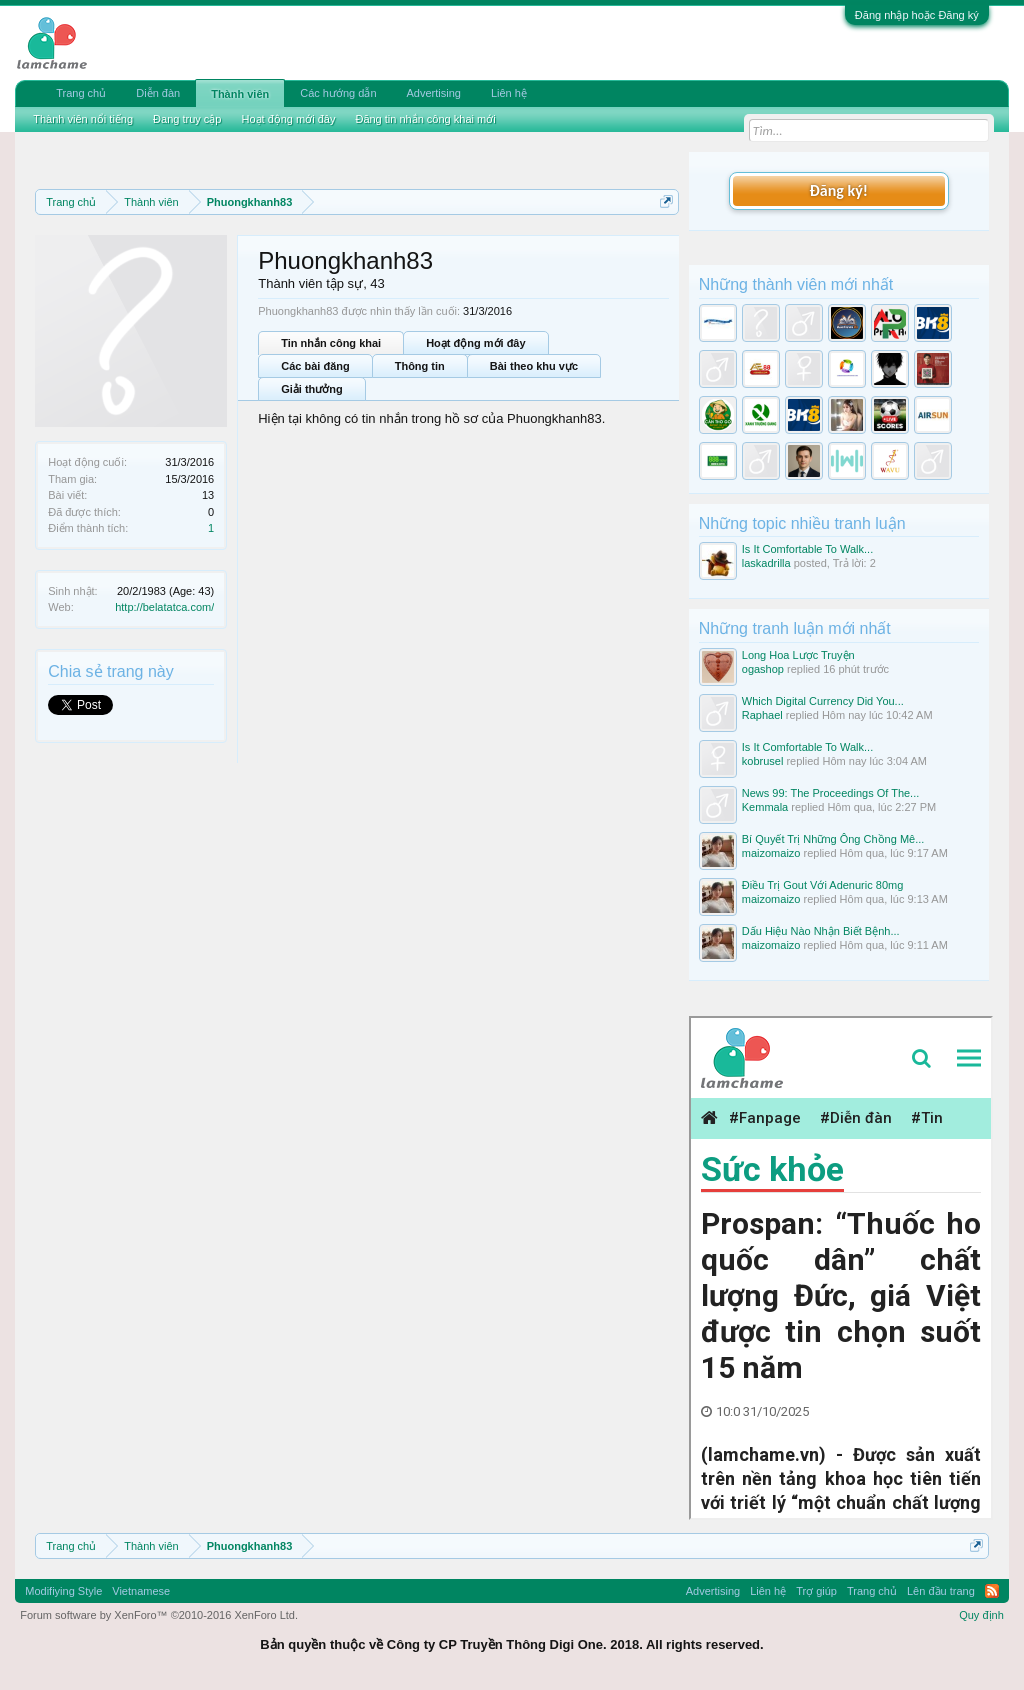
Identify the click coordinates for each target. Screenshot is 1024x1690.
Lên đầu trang (941, 1591)
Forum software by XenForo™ (159, 1615)
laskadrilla (766, 563)
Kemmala (765, 807)
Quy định (981, 1615)
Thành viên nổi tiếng (83, 119)
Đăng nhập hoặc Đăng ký (917, 15)
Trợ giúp (816, 1591)
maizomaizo (771, 853)
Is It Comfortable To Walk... (807, 549)
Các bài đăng (315, 366)
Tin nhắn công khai (331, 343)
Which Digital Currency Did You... (823, 701)
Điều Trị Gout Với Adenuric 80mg (823, 885)
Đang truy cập (187, 119)
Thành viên (240, 94)
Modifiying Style (63, 1591)
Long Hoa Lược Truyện (798, 655)
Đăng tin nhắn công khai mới (425, 119)
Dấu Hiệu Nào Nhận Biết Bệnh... (821, 931)
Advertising (434, 93)
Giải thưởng (312, 389)
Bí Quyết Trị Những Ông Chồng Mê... (833, 839)
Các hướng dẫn (338, 93)
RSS (992, 1591)
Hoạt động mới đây (475, 343)
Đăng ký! (839, 190)
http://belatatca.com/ (164, 607)
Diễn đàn (158, 93)
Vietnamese (141, 1591)
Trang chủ (81, 93)
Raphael (762, 715)
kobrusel (763, 761)
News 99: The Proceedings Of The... (831, 793)
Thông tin (420, 366)
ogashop (763, 669)
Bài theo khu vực (534, 366)
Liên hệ (509, 93)
